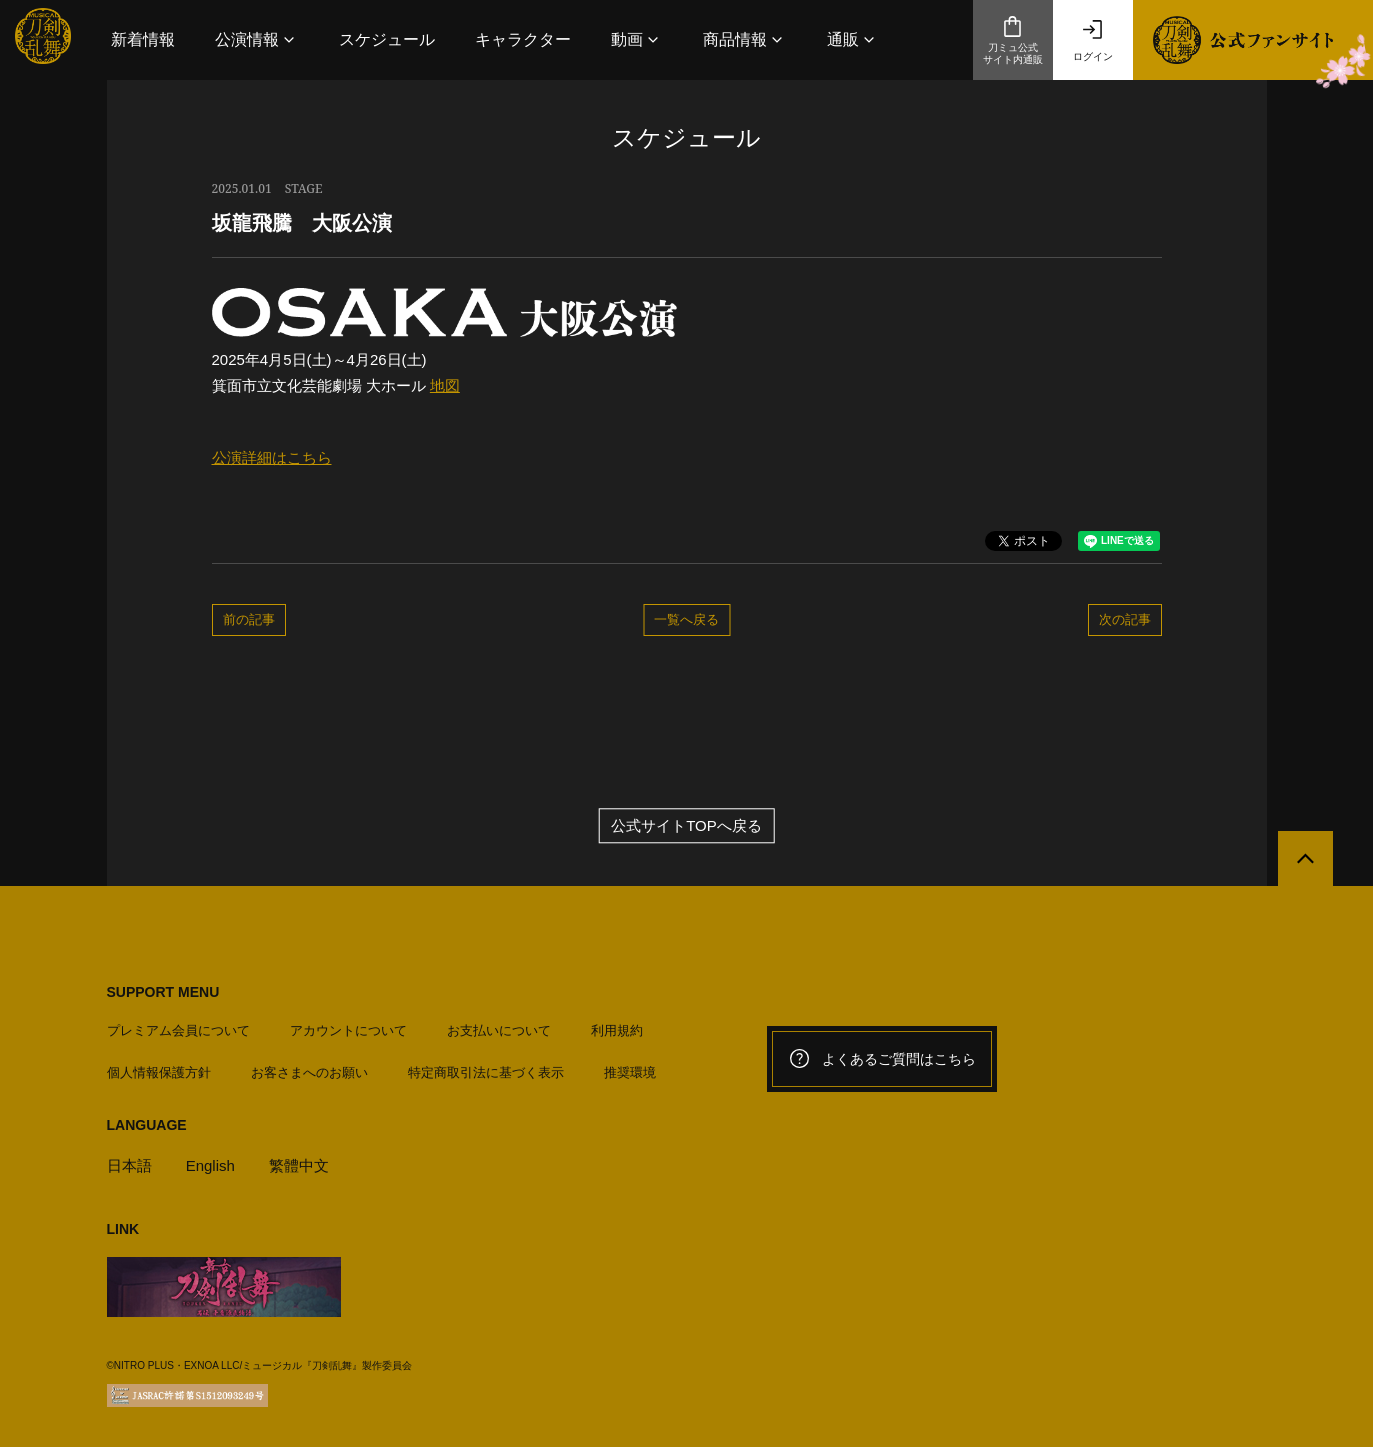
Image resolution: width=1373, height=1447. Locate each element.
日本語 (129, 1165)
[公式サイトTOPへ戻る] (1305, 858)
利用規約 (617, 1030)
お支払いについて (499, 1030)
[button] (257, 39)
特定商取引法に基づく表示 (486, 1072)
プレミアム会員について (178, 1030)
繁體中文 (299, 1165)
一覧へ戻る (686, 619)
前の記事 (249, 619)
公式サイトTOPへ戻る (686, 825)
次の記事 (1125, 619)
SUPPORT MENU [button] (163, 992)
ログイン (1093, 40)
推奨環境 (630, 1072)
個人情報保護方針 (159, 1072)
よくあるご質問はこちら (882, 1059)
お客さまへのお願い (309, 1072)
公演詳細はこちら (272, 457)
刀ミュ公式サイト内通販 (1013, 40)
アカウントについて (348, 1030)
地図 (445, 385)
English (210, 1165)
